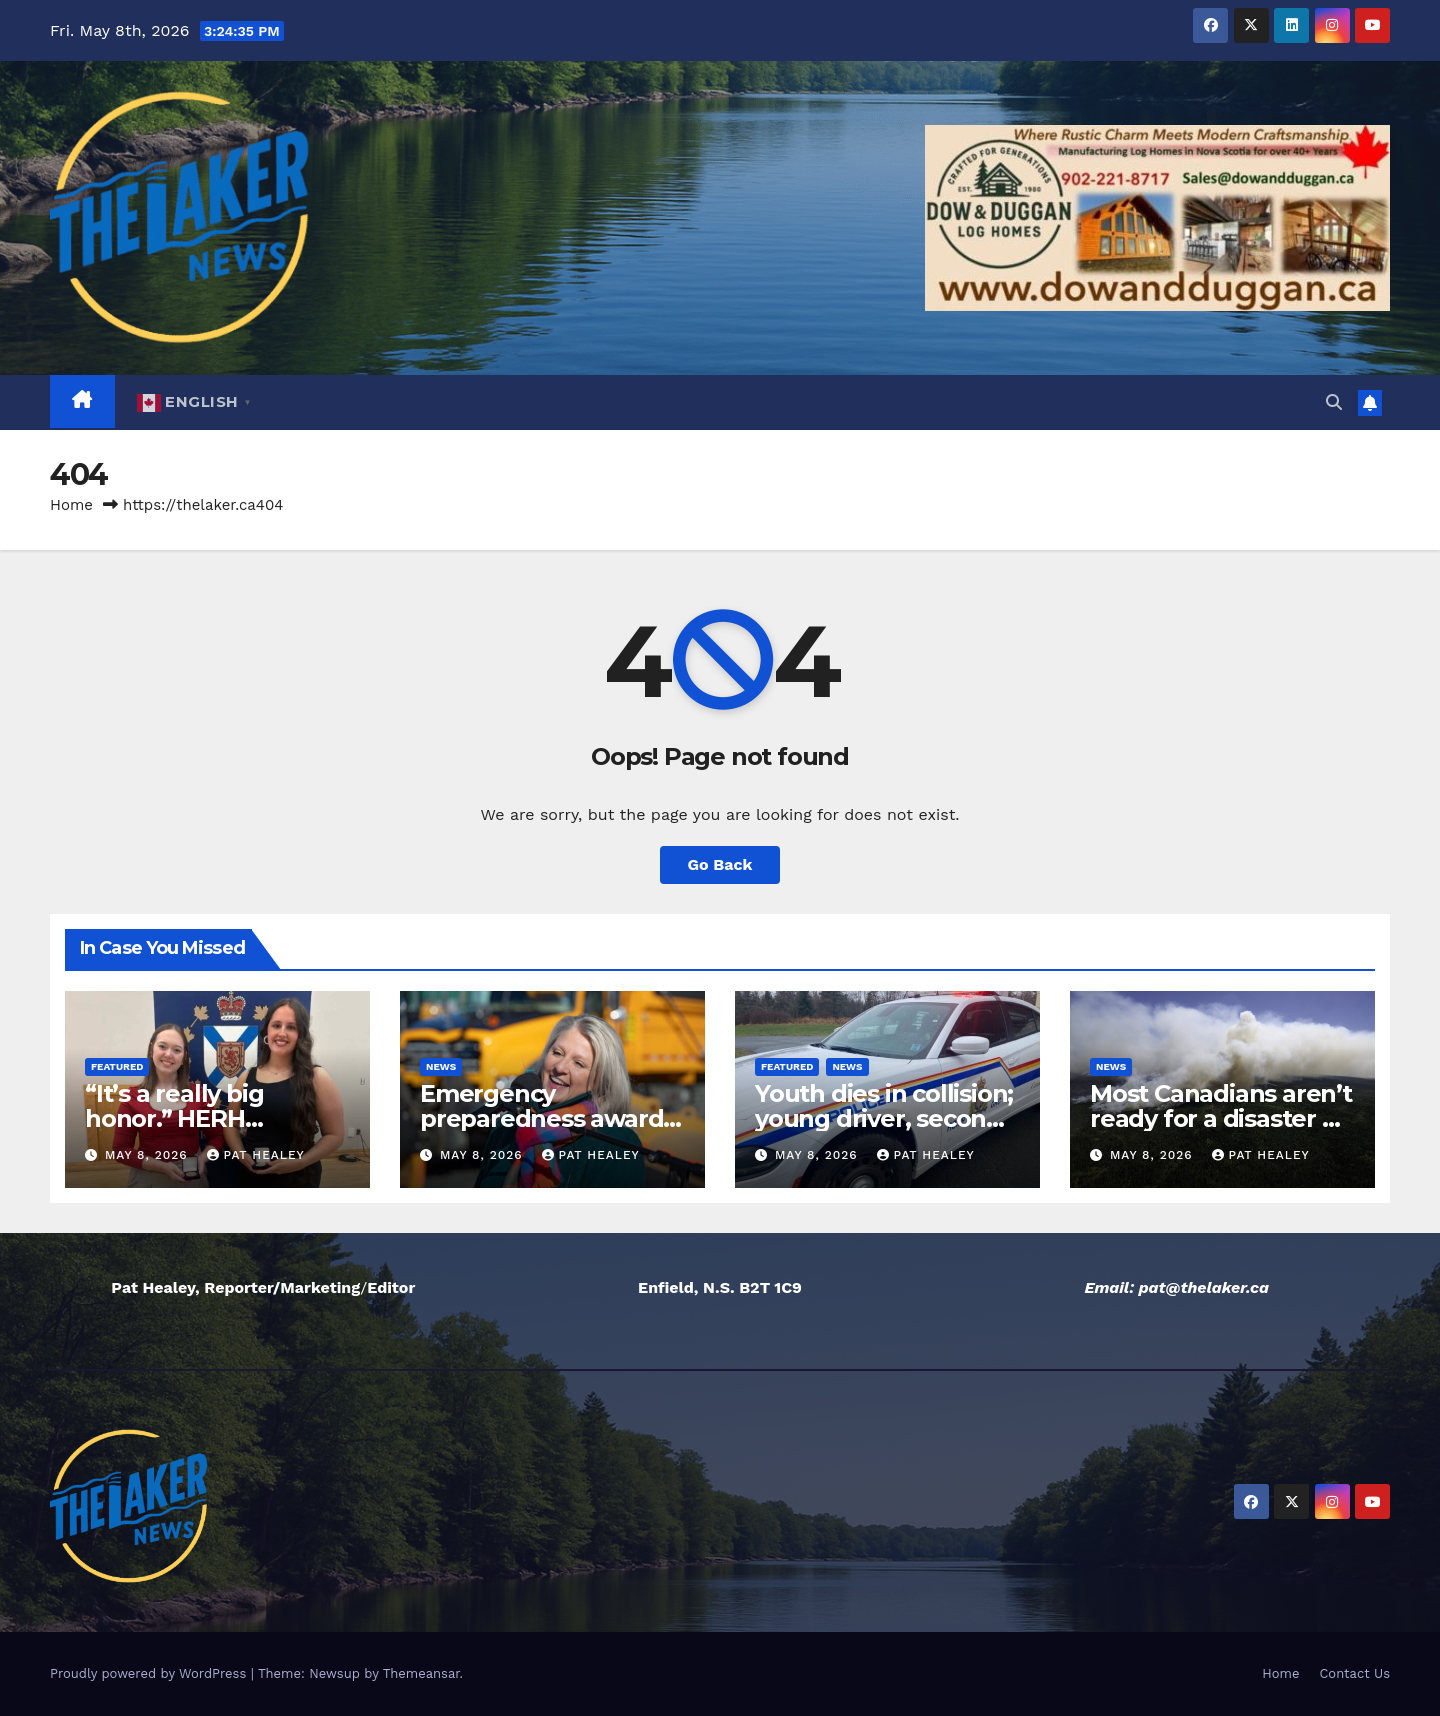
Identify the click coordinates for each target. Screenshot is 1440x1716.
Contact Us (1354, 1673)
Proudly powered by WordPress (150, 1673)
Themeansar (421, 1673)
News (441, 1066)
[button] (1334, 402)
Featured (117, 1066)
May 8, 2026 (149, 1155)
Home (71, 505)
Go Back (720, 864)
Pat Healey (256, 1155)
